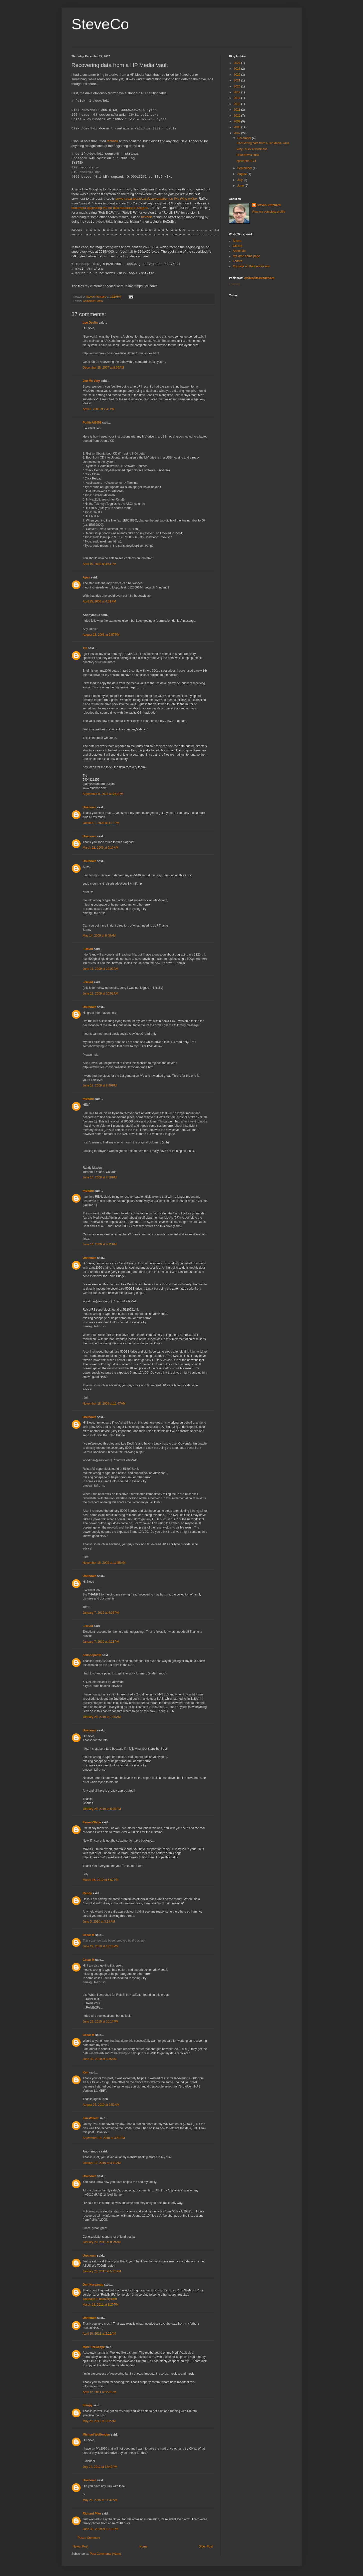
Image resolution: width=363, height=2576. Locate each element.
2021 (237, 80)
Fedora (237, 261)
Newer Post (80, 2546)
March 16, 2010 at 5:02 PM (101, 1880)
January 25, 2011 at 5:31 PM (102, 2271)
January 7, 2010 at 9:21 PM (101, 1641)
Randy (87, 1893)
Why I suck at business (251, 149)
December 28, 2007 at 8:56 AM (103, 367)
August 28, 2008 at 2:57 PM (101, 634)
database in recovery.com (100, 2299)
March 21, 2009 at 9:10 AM (100, 847)
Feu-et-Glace (92, 1822)
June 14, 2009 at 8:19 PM (100, 1177)
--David (88, 949)
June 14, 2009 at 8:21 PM (100, 1244)
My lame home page (246, 256)
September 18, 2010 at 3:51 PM (104, 2138)
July (240, 180)
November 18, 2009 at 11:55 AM (104, 1562)
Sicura (237, 241)
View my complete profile (268, 211)
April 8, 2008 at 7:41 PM (99, 409)
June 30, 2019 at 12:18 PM (100, 2529)
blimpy (88, 2405)
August (242, 174)
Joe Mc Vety (91, 381)
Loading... (235, 284)
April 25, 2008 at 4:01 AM (99, 601)
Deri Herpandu (93, 2284)
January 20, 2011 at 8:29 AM (102, 2242)
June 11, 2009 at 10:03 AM (100, 993)
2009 (237, 121)
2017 (237, 92)
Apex (86, 577)
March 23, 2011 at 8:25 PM (101, 2304)
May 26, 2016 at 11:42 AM (100, 2500)
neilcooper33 (92, 1655)
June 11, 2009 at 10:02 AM (100, 969)
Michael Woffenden (96, 2434)
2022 (237, 74)
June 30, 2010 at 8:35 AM (100, 2059)
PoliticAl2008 (92, 422)
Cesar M (89, 1935)
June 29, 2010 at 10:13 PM (100, 1946)
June (240, 185)
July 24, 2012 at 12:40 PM (100, 2467)
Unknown (89, 807)
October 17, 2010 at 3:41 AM (102, 2163)
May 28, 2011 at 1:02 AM (99, 2421)
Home (143, 2546)
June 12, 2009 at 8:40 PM (100, 1085)
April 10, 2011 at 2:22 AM (99, 2333)
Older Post (206, 2546)
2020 (237, 86)
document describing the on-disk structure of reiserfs (110, 208)
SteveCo (100, 24)
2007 (237, 133)
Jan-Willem (91, 2118)
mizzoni (88, 1099)
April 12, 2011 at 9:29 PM (99, 2392)
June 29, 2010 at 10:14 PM (100, 2021)
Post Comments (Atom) (105, 2554)
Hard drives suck (247, 155)
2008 (237, 127)
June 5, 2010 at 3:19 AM (99, 1921)
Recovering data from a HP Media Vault (262, 143)
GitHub (237, 246)
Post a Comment (89, 2538)
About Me (239, 251)
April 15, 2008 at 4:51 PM (99, 564)
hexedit (146, 217)
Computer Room (93, 300)
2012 (237, 104)
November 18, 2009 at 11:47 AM (104, 1403)
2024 (237, 63)
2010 (237, 115)
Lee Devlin (90, 322)
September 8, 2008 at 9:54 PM (103, 794)
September (245, 168)
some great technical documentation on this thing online (156, 198)
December (244, 138)
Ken (86, 2072)
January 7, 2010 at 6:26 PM (101, 1612)
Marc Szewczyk (94, 2347)
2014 (237, 98)
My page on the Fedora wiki (251, 266)
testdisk (112, 141)
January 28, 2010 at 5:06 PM (102, 1809)
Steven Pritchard (269, 205)
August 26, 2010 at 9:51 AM (101, 2104)
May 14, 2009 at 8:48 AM (99, 935)
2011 (237, 109)
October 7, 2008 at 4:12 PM (101, 823)
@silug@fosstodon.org (259, 277)
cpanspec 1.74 (246, 161)
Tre (85, 648)
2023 (237, 68)
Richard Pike (92, 2513)
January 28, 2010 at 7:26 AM (102, 1717)
